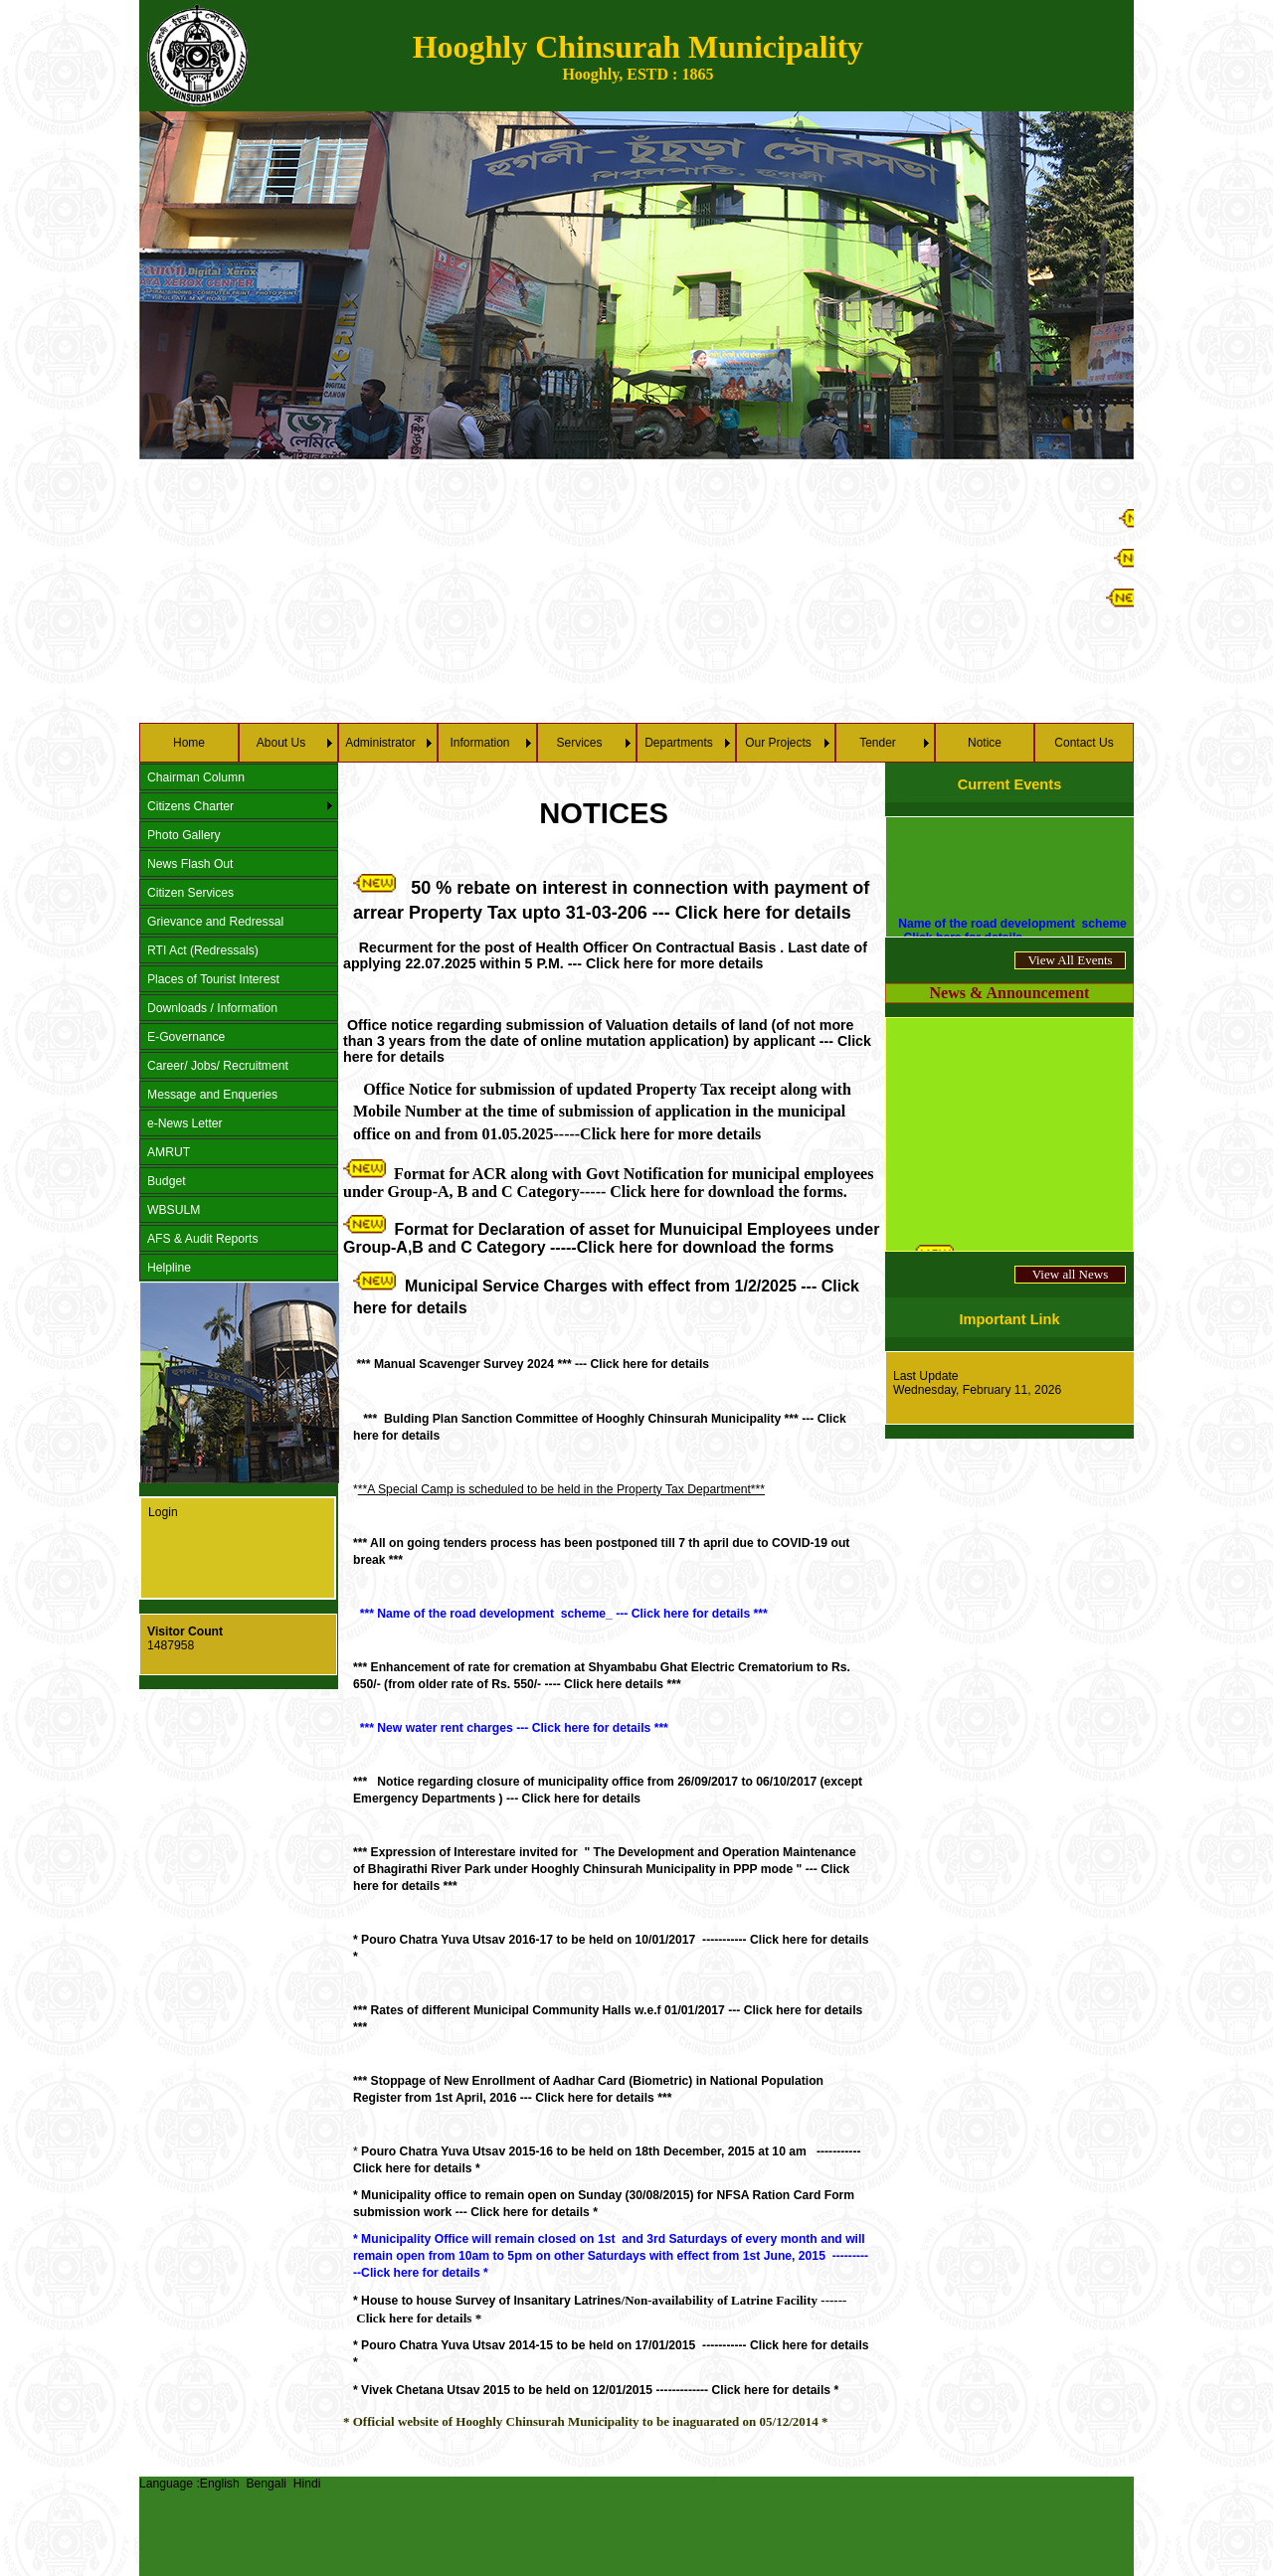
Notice (984, 743)
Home (189, 743)
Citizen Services (190, 893)
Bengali (266, 2483)
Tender (877, 743)
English (220, 2483)
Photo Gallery (184, 835)
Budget (166, 1181)
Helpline (169, 1268)
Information (479, 743)
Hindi (307, 2483)
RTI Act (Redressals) (203, 950)
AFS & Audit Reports (202, 1239)
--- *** (604, 1869)
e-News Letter (185, 1123)
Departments (678, 743)
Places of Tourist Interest (213, 979)
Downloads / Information (212, 1008)
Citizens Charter (190, 806)
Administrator (380, 743)
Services (579, 743)
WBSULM (173, 1210)
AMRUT (168, 1152)
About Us (281, 743)
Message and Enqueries (212, 1095)
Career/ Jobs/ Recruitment (217, 1066)
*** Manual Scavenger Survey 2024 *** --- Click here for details (531, 1364)
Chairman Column (196, 777)
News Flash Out (190, 864)
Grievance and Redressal (215, 922)
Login (163, 1512)
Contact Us (1083, 743)
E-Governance (186, 1037)
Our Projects (778, 743)
